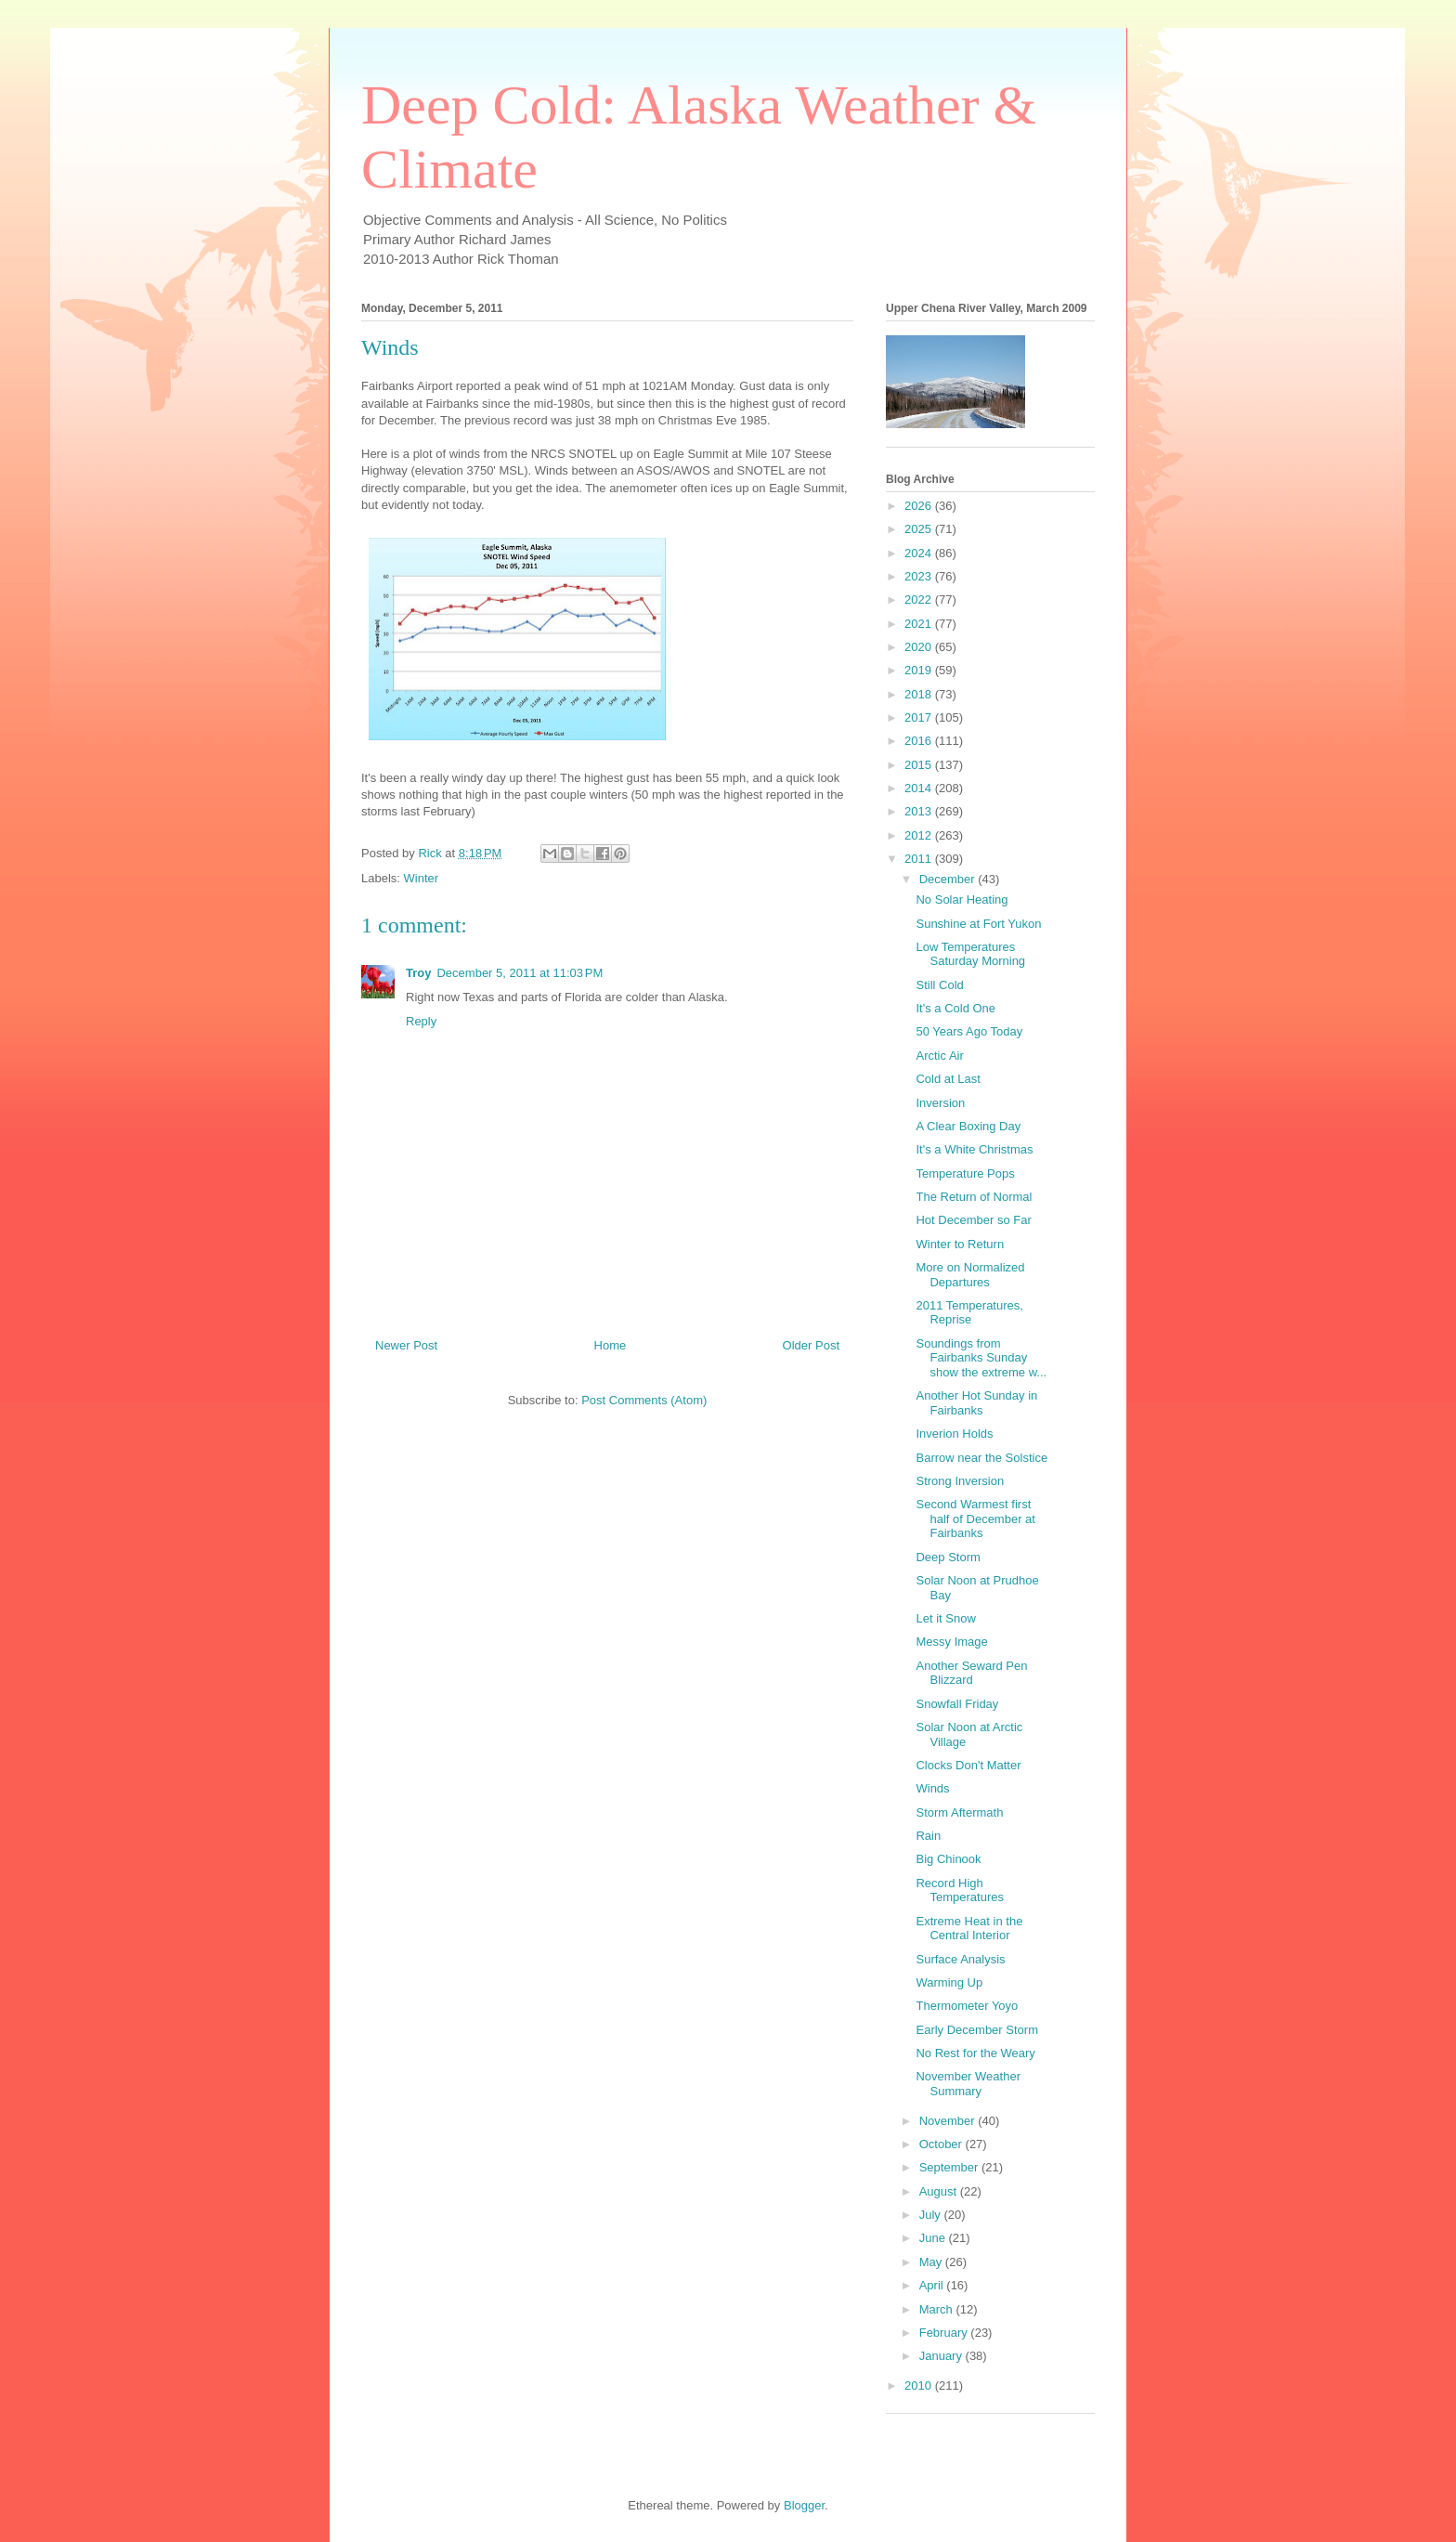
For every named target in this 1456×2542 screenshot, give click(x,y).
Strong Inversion (960, 1481)
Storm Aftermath (959, 1812)
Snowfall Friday (957, 1704)
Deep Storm (948, 1557)
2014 (919, 788)
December (949, 879)
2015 (919, 765)
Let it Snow (945, 1618)
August (939, 2191)
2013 (919, 811)
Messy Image (951, 1642)
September (950, 2167)
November (949, 2121)
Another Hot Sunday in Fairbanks (976, 1402)
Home (610, 1345)
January (942, 2356)
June (934, 2238)
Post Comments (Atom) (644, 1400)
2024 (919, 553)
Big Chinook (948, 1859)
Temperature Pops (965, 1173)
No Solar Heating (962, 899)
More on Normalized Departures (970, 1274)
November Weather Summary (968, 2083)
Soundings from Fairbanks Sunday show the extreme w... (981, 1357)
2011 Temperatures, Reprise (969, 1312)
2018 (919, 694)
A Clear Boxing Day (968, 1126)
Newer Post (406, 1345)
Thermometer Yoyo (967, 2006)
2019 (919, 670)
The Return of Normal (974, 1197)
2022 (919, 599)
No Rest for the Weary (975, 2053)
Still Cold (939, 985)
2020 (919, 647)
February (945, 2333)
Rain (928, 1836)
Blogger (804, 2505)
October (942, 2144)
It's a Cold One (955, 1008)
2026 (919, 506)
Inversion (940, 1103)
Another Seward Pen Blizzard (971, 1673)
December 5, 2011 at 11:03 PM (519, 973)
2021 (919, 624)
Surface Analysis (960, 1959)
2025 (919, 529)
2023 (919, 576)
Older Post (811, 1345)
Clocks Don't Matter (968, 1765)
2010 (919, 2385)
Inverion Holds (954, 1433)
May (932, 2262)
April (933, 2285)
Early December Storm (976, 2030)
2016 (919, 741)
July (931, 2215)
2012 (919, 835)
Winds (932, 1788)
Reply (421, 1021)
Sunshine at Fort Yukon (978, 924)
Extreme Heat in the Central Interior (969, 1928)
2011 (919, 859)
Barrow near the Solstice (981, 1458)
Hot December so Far (973, 1220)
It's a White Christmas (974, 1149)
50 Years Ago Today (969, 1031)
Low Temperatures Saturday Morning (970, 954)
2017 (919, 717)
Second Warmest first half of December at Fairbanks (975, 1518)
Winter (421, 878)
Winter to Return (960, 1244)
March (937, 2309)
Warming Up (949, 1982)
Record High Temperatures (959, 1890)
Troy (418, 973)
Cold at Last (948, 1079)
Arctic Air (939, 1055)
